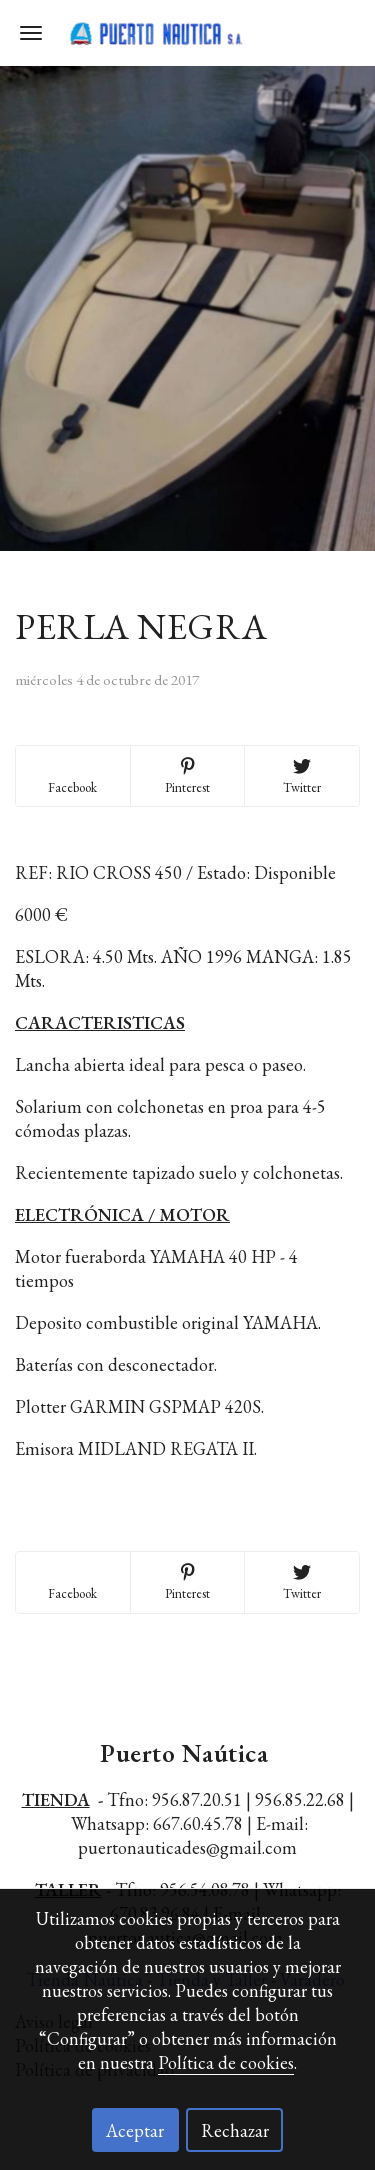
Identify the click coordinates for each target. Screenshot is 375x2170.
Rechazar (235, 2130)
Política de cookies (226, 2062)
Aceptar (135, 2130)
